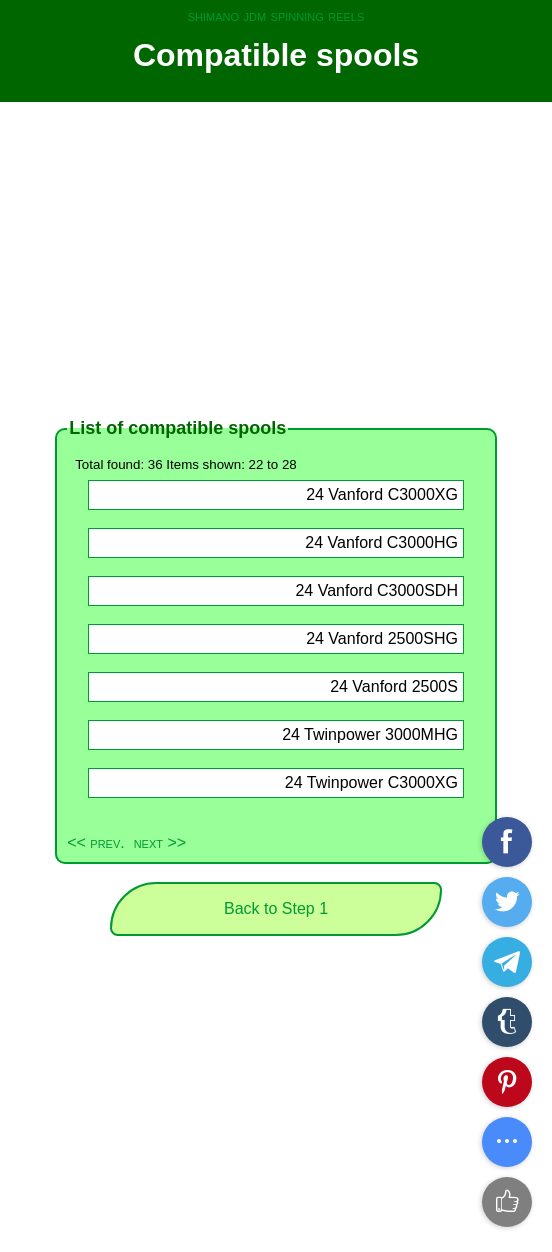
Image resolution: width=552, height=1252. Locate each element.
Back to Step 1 (276, 908)
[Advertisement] (276, 260)
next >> (160, 842)
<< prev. (96, 842)
